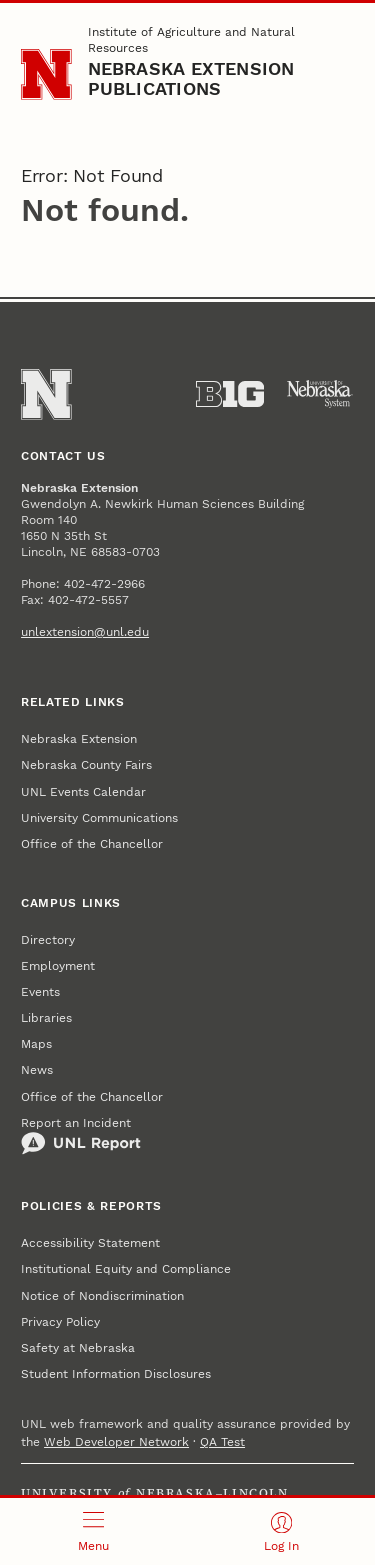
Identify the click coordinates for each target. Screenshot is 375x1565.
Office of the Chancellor (92, 844)
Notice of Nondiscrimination (102, 1296)
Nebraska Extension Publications (191, 78)
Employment (58, 966)
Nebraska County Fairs (86, 765)
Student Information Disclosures (116, 1374)
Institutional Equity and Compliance (126, 1269)
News (37, 1070)
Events (40, 992)
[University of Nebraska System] (320, 394)
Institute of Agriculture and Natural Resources (191, 40)
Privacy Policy (60, 1322)
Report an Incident (81, 1136)
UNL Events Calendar (83, 792)
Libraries (46, 1018)
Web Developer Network (116, 1442)
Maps (36, 1044)
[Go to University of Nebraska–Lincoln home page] (46, 74)
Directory (48, 940)
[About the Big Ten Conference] (230, 394)
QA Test (222, 1442)
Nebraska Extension (79, 739)
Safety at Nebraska (78, 1348)
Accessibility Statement (90, 1243)
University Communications (99, 818)
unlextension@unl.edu (85, 632)
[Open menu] (94, 1531)
